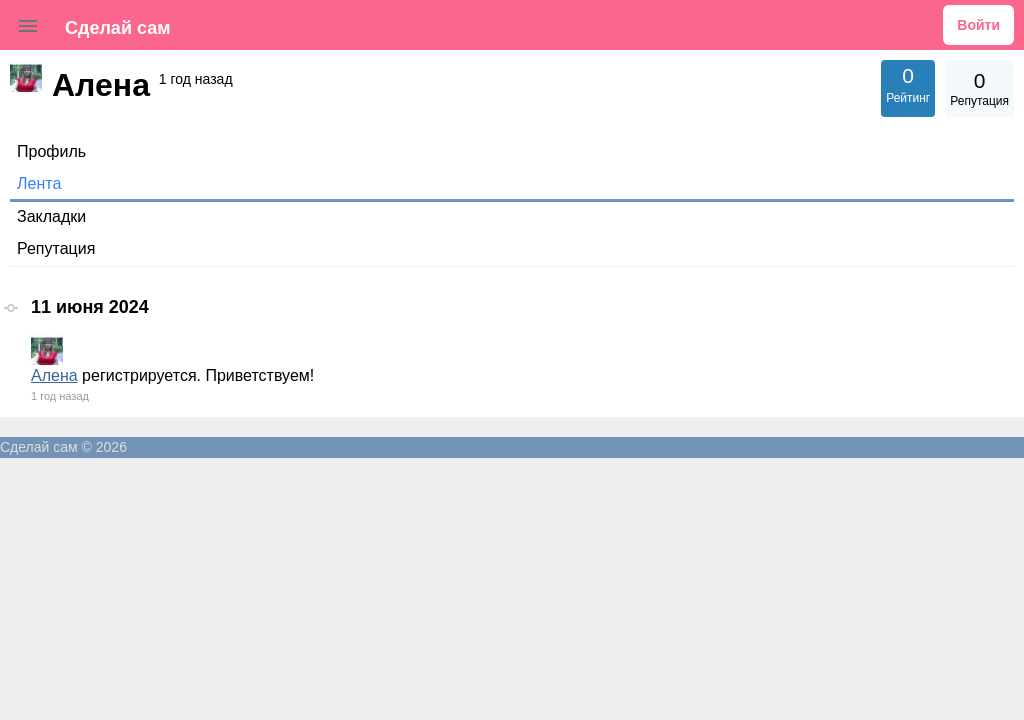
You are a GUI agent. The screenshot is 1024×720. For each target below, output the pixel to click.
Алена (54, 375)
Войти (978, 25)
